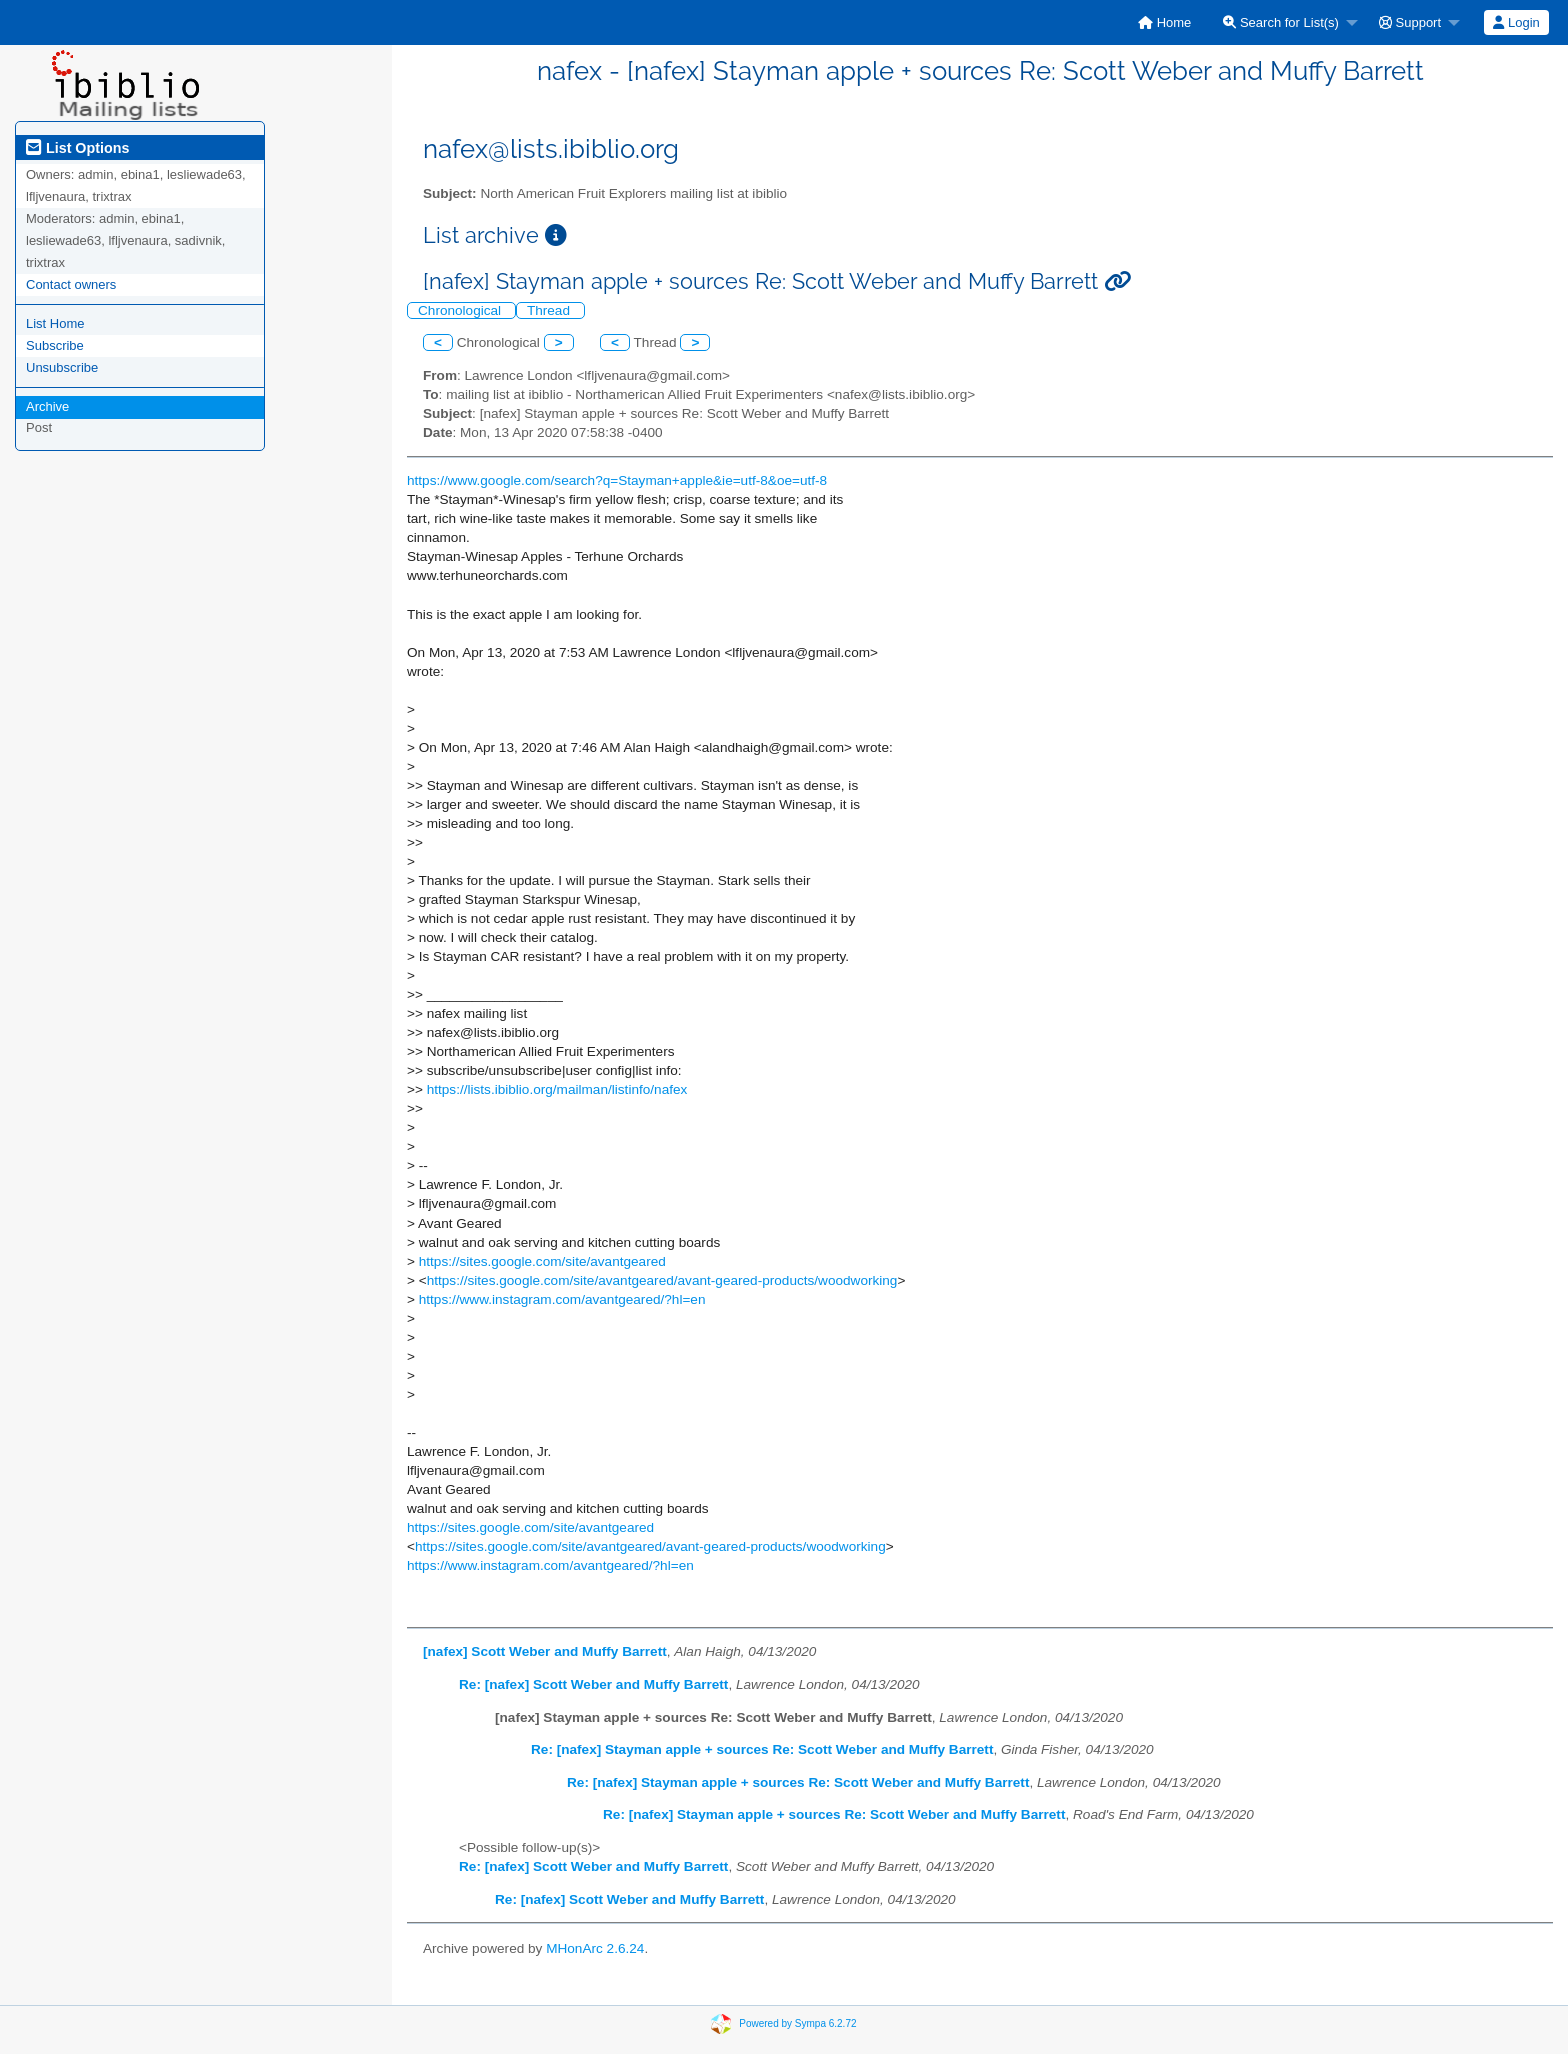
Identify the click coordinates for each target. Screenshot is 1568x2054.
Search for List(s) (1281, 22)
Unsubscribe (62, 367)
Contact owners (71, 284)
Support (1410, 22)
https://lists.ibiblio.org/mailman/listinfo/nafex (557, 1089)
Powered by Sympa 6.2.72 (797, 2023)
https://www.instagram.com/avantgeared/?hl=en (562, 1299)
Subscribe (55, 345)
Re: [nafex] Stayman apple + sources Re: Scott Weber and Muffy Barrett (762, 1749)
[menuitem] (1164, 22)
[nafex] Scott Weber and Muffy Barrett (545, 1651)
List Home (55, 323)
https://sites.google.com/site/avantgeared (542, 1261)
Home (1164, 22)
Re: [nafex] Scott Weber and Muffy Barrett (593, 1684)
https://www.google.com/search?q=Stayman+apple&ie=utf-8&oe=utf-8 (617, 480)
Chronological (461, 310)
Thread (550, 310)
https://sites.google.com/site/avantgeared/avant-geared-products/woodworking (662, 1280)
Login (1516, 22)
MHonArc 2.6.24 (595, 1948)
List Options (77, 148)
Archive (47, 406)
